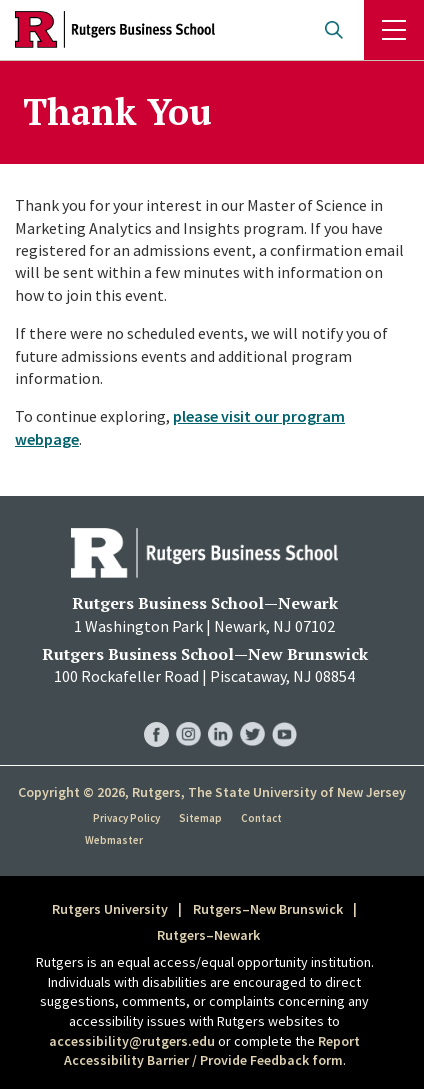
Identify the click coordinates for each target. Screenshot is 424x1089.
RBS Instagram (188, 714)
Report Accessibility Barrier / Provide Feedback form (212, 1051)
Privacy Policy (126, 818)
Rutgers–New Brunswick (268, 909)
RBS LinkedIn (220, 714)
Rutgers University (110, 909)
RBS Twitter (252, 714)
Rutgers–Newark (208, 935)
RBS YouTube (284, 714)
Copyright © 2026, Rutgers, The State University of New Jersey (212, 792)
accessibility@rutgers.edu (132, 1041)
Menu (394, 30)
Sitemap (200, 818)
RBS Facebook (156, 714)
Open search (334, 30)
